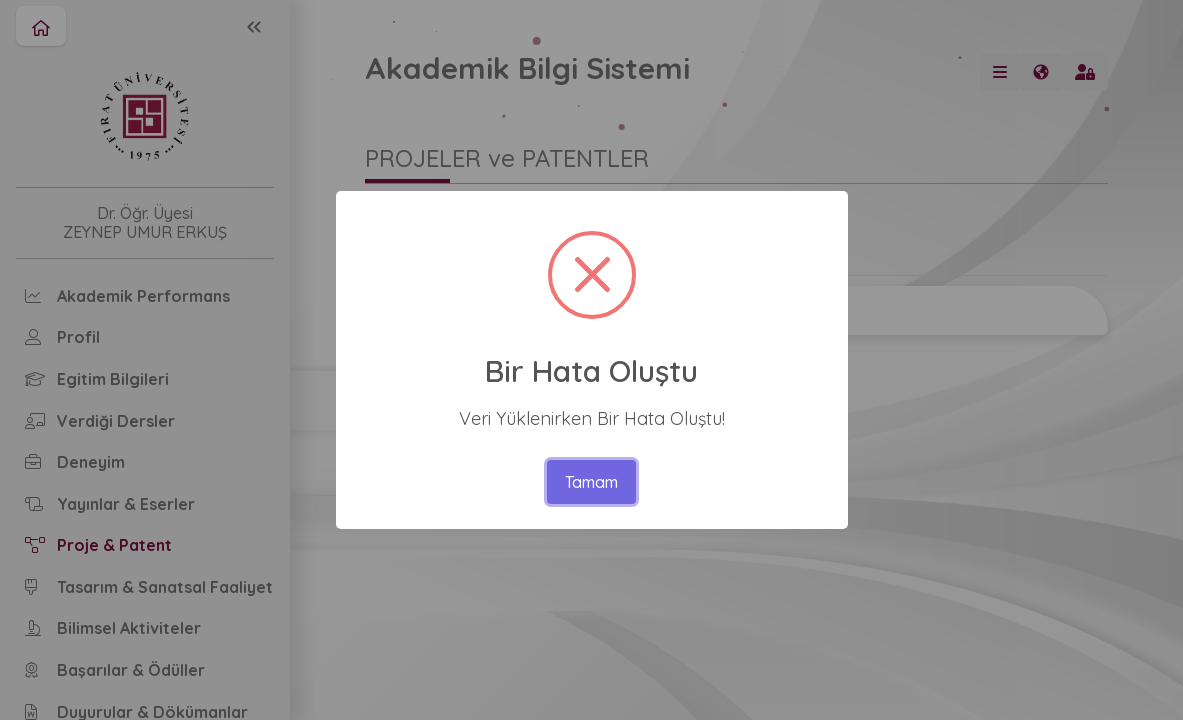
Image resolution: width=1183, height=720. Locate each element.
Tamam (591, 482)
